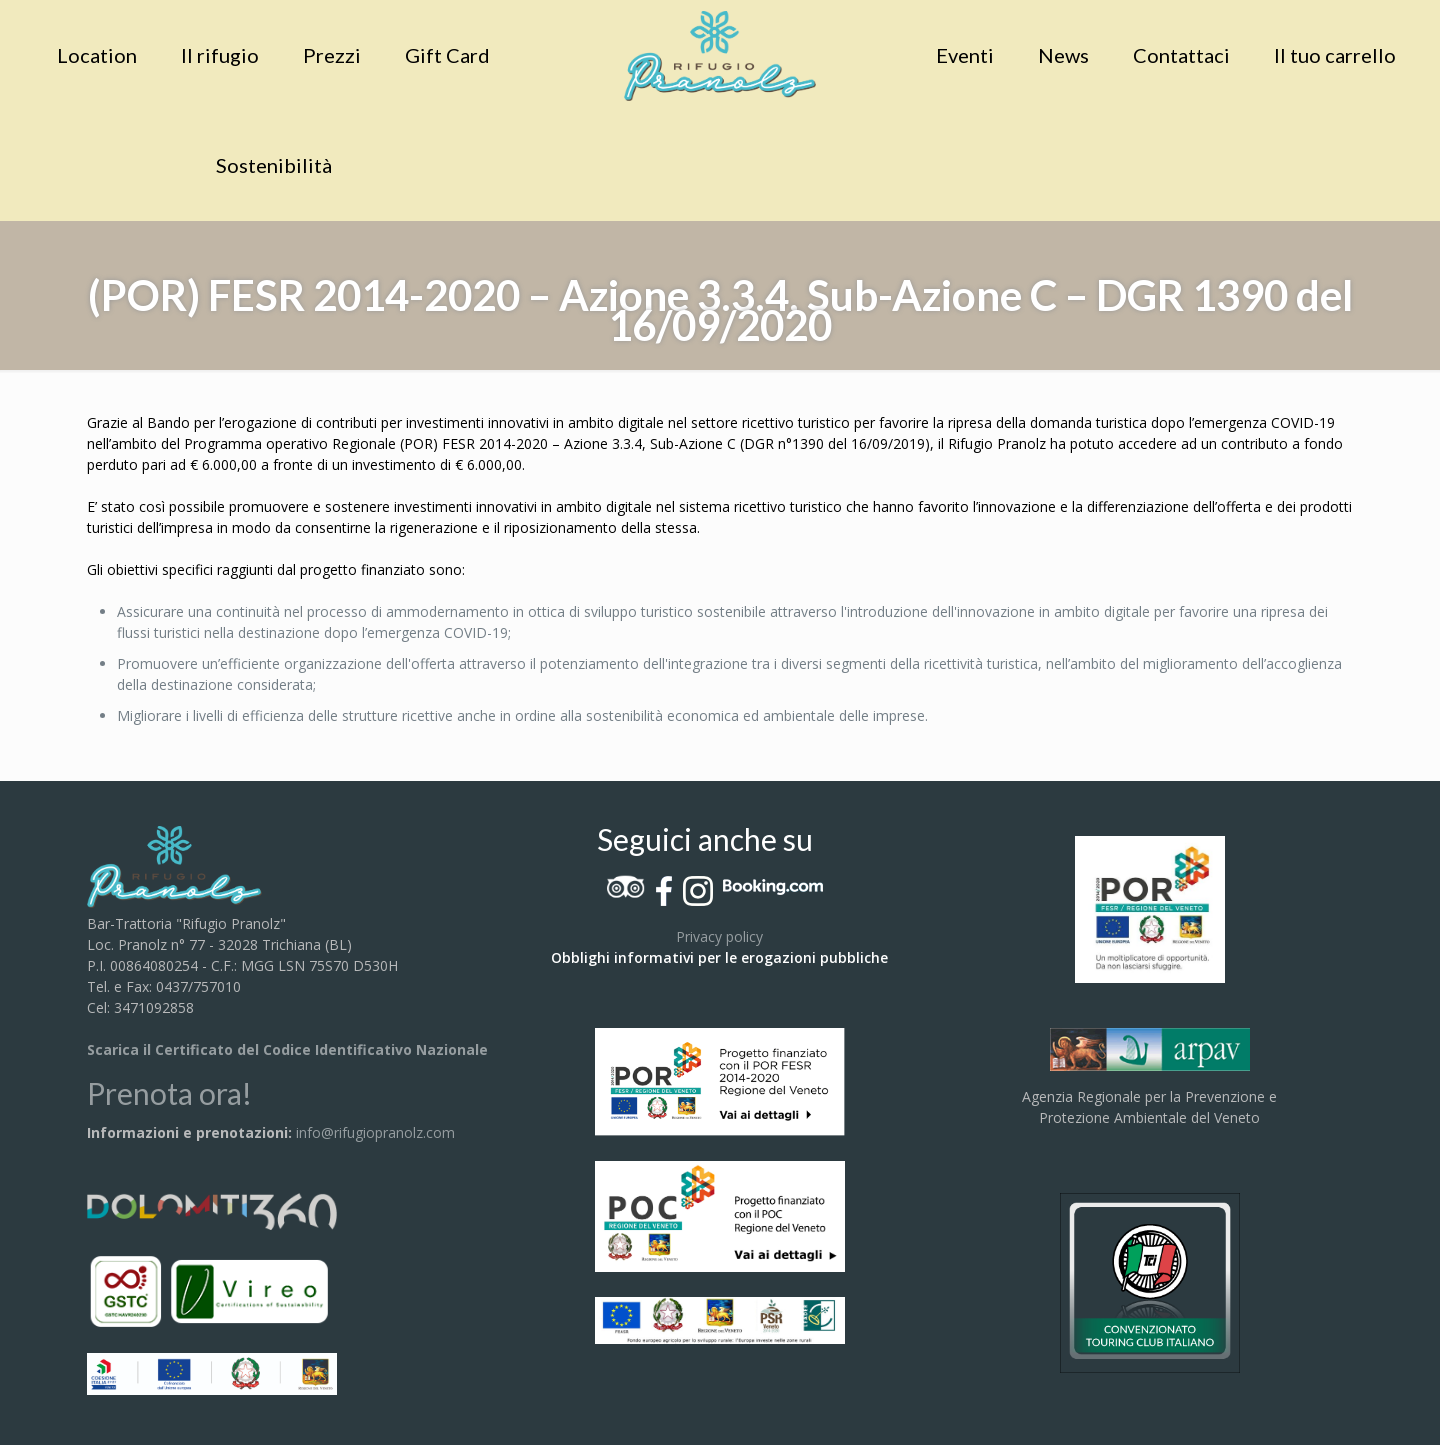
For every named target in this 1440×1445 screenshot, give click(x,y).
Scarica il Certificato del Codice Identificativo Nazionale (287, 1049)
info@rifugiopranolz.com (375, 1132)
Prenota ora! (169, 1093)
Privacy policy (719, 936)
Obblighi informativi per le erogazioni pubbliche (719, 957)
